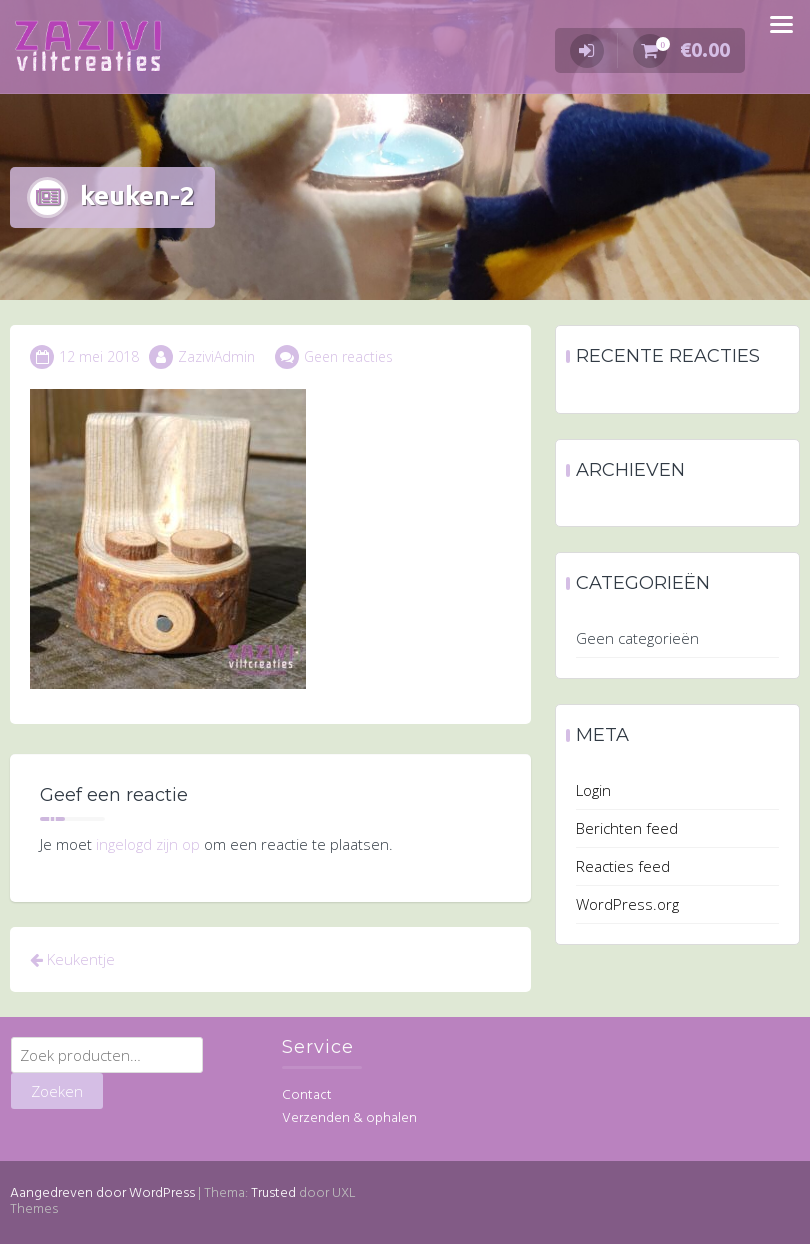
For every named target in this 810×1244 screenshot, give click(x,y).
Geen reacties (348, 356)
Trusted (273, 1193)
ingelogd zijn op (148, 844)
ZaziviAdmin (216, 356)
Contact (307, 1095)
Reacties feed (623, 866)
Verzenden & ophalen (349, 1118)
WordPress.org (627, 904)
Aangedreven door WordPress (102, 1193)
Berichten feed (627, 828)
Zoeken (57, 1091)
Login (593, 790)
